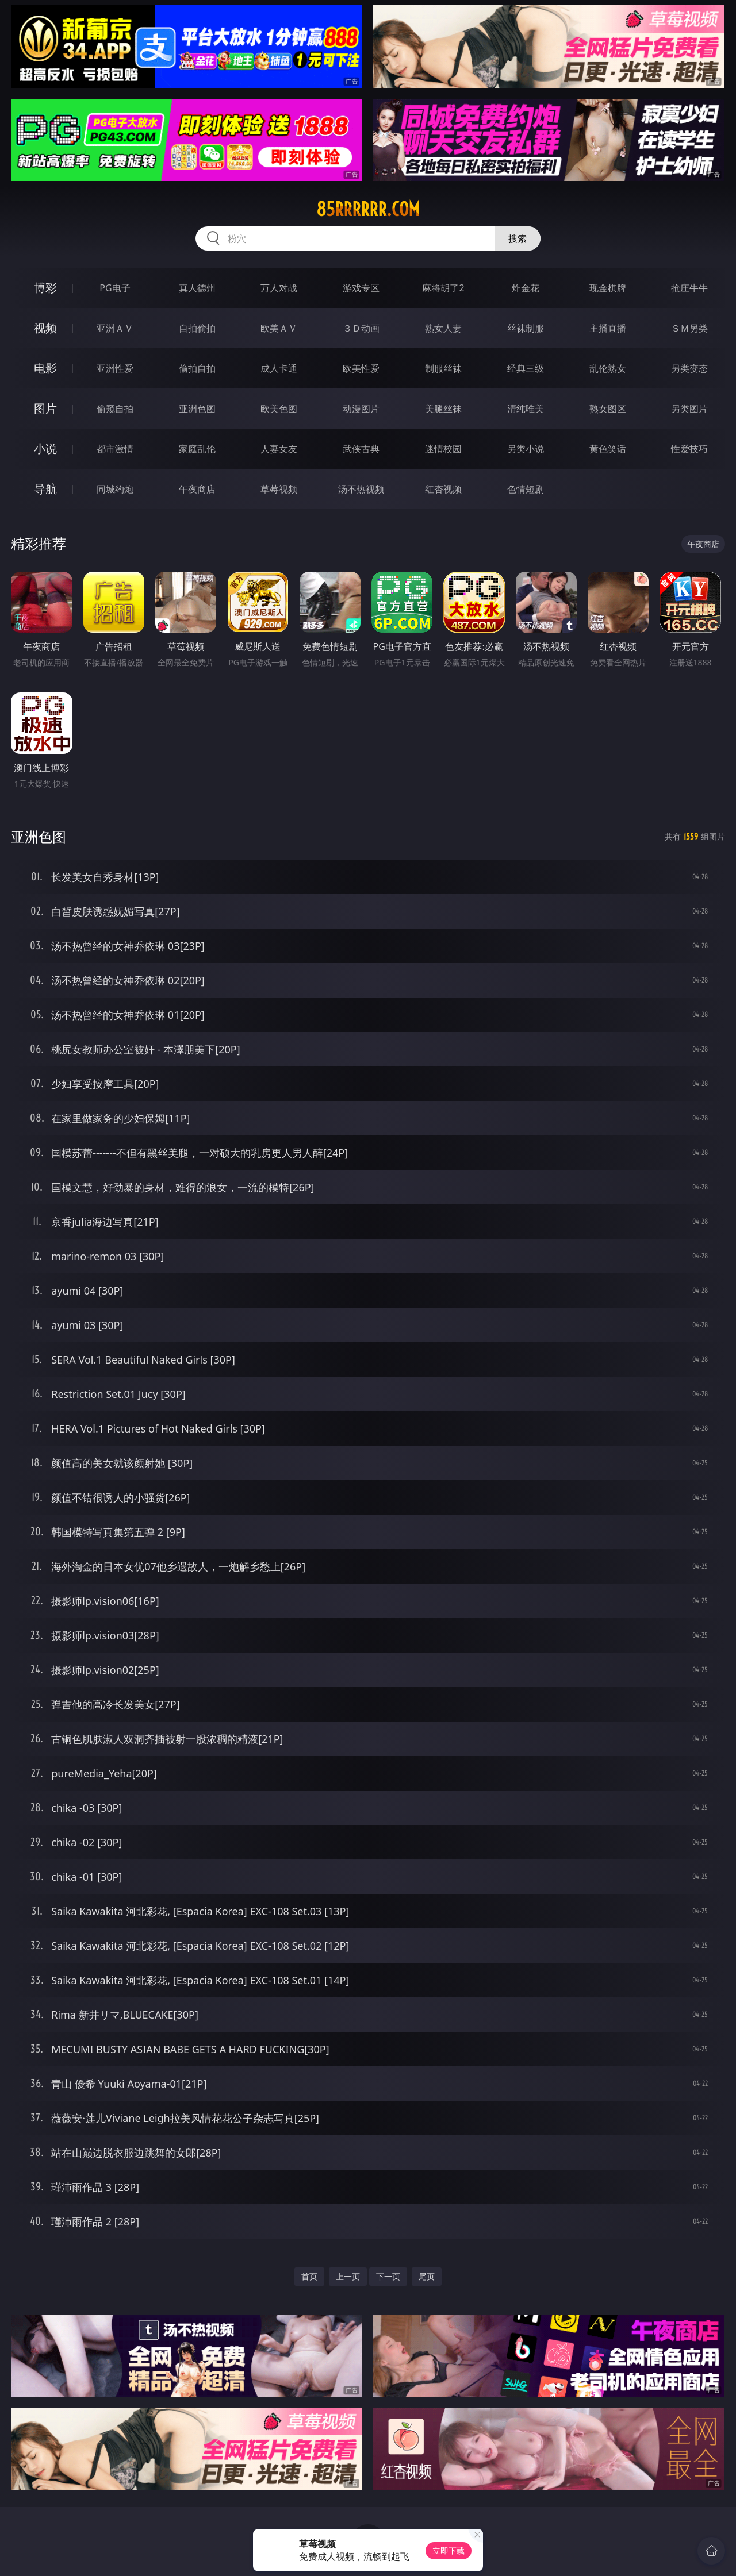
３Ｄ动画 (361, 328)
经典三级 (525, 368)
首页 (309, 2276)
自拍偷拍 (197, 328)
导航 (45, 488)
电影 (45, 368)
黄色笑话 (607, 448)
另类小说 (525, 448)
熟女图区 (607, 408)
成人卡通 (278, 368)
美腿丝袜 (443, 408)
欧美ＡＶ (278, 328)
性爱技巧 (689, 448)
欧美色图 (278, 408)
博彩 (45, 287)
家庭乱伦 (197, 448)
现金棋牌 (607, 288)
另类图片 (689, 408)
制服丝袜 (443, 368)
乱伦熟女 (607, 368)
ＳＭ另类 (689, 328)
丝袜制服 (525, 328)
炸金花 (525, 288)
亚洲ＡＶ (115, 328)
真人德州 (197, 288)
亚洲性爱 (115, 368)
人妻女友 (278, 448)
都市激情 (115, 448)
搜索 (517, 238)
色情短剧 (525, 489)
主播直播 (607, 328)
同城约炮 (115, 489)
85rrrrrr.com (368, 209)
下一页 (388, 2276)
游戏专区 (361, 288)
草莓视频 (278, 489)
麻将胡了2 (443, 288)
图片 (45, 408)
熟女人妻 (443, 328)
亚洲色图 (197, 408)
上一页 (348, 2276)
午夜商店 (197, 489)
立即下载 (448, 2550)
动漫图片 (361, 408)
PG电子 (114, 288)
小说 (45, 448)
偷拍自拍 (197, 368)
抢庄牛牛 (689, 288)
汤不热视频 (361, 489)
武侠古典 (361, 448)
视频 (45, 328)
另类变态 (689, 368)
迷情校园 (443, 448)
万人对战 (278, 288)
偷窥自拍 (115, 408)
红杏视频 (443, 489)
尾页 (427, 2276)
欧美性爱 (361, 368)
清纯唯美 (525, 408)
